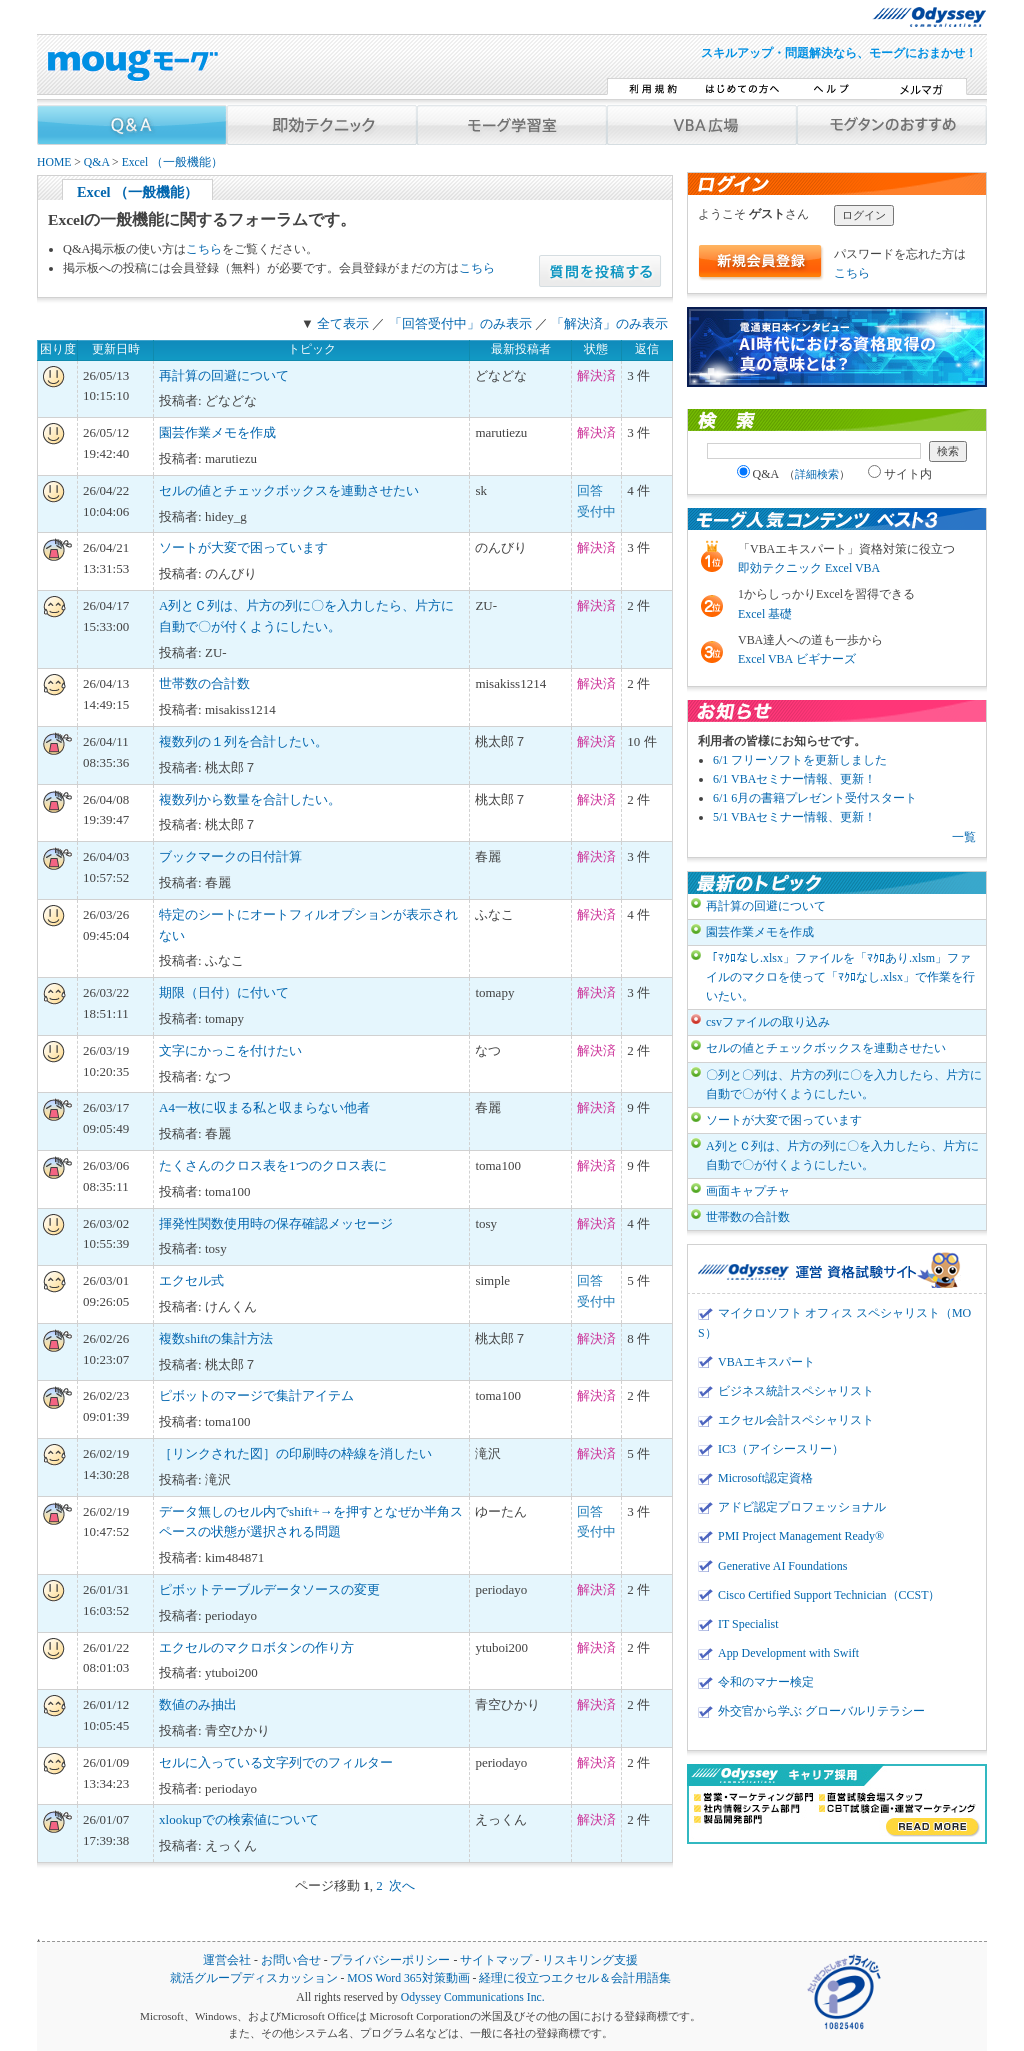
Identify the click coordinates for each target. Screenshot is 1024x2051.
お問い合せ (291, 1960)
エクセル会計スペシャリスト (796, 1420)
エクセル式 (191, 1280)
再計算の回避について (224, 375)
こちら (204, 249)
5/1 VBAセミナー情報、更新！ (794, 817)
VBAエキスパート (766, 1362)
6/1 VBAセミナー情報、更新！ (794, 779)
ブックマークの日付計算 (230, 856)
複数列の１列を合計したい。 (243, 741)
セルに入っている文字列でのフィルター (276, 1762)
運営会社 (227, 1960)
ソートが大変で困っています (243, 547)
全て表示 (343, 323)
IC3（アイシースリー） (781, 1449)
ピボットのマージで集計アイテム (256, 1395)
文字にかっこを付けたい (230, 1050)
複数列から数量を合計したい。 (250, 799)
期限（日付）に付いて (224, 992)
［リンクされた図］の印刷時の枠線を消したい (295, 1453)
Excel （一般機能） (173, 162)
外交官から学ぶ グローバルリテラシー (821, 1711)
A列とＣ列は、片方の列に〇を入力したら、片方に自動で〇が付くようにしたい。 (842, 1155)
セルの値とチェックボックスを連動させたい (289, 490)
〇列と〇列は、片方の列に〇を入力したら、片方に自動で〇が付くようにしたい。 (844, 1084)
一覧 (964, 837)
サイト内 (900, 474)
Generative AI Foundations (782, 1566)
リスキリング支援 (590, 1960)
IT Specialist (748, 1624)
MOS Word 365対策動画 (408, 1978)
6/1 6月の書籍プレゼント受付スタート (815, 798)
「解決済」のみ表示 (609, 323)
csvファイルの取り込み (768, 1022)
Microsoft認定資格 (765, 1478)
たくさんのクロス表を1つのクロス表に (273, 1165)
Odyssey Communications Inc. (473, 1997)
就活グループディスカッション (254, 1978)
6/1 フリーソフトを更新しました (800, 760)
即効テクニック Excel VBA (809, 568)
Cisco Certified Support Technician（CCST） (829, 1595)
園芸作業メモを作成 (217, 432)
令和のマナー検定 (766, 1682)
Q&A (96, 162)
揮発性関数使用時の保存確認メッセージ (276, 1223)
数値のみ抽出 (198, 1704)
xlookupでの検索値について (239, 1819)
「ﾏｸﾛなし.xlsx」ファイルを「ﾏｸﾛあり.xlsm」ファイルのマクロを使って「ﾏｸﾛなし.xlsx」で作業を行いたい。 (840, 977)
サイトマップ (496, 1960)
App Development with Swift (788, 1653)
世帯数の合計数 (204, 683)
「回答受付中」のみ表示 (460, 323)
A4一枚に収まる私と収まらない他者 (264, 1107)
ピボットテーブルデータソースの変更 (269, 1589)
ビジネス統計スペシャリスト (796, 1391)
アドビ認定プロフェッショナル (802, 1507)
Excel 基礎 (765, 614)
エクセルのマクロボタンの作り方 (256, 1647)
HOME (54, 162)
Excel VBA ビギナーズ (797, 659)
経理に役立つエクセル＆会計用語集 (575, 1978)
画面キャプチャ (748, 1191)
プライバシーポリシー (390, 1960)
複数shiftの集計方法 (216, 1338)
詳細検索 (817, 474)
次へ (402, 1885)
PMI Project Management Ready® (801, 1536)
